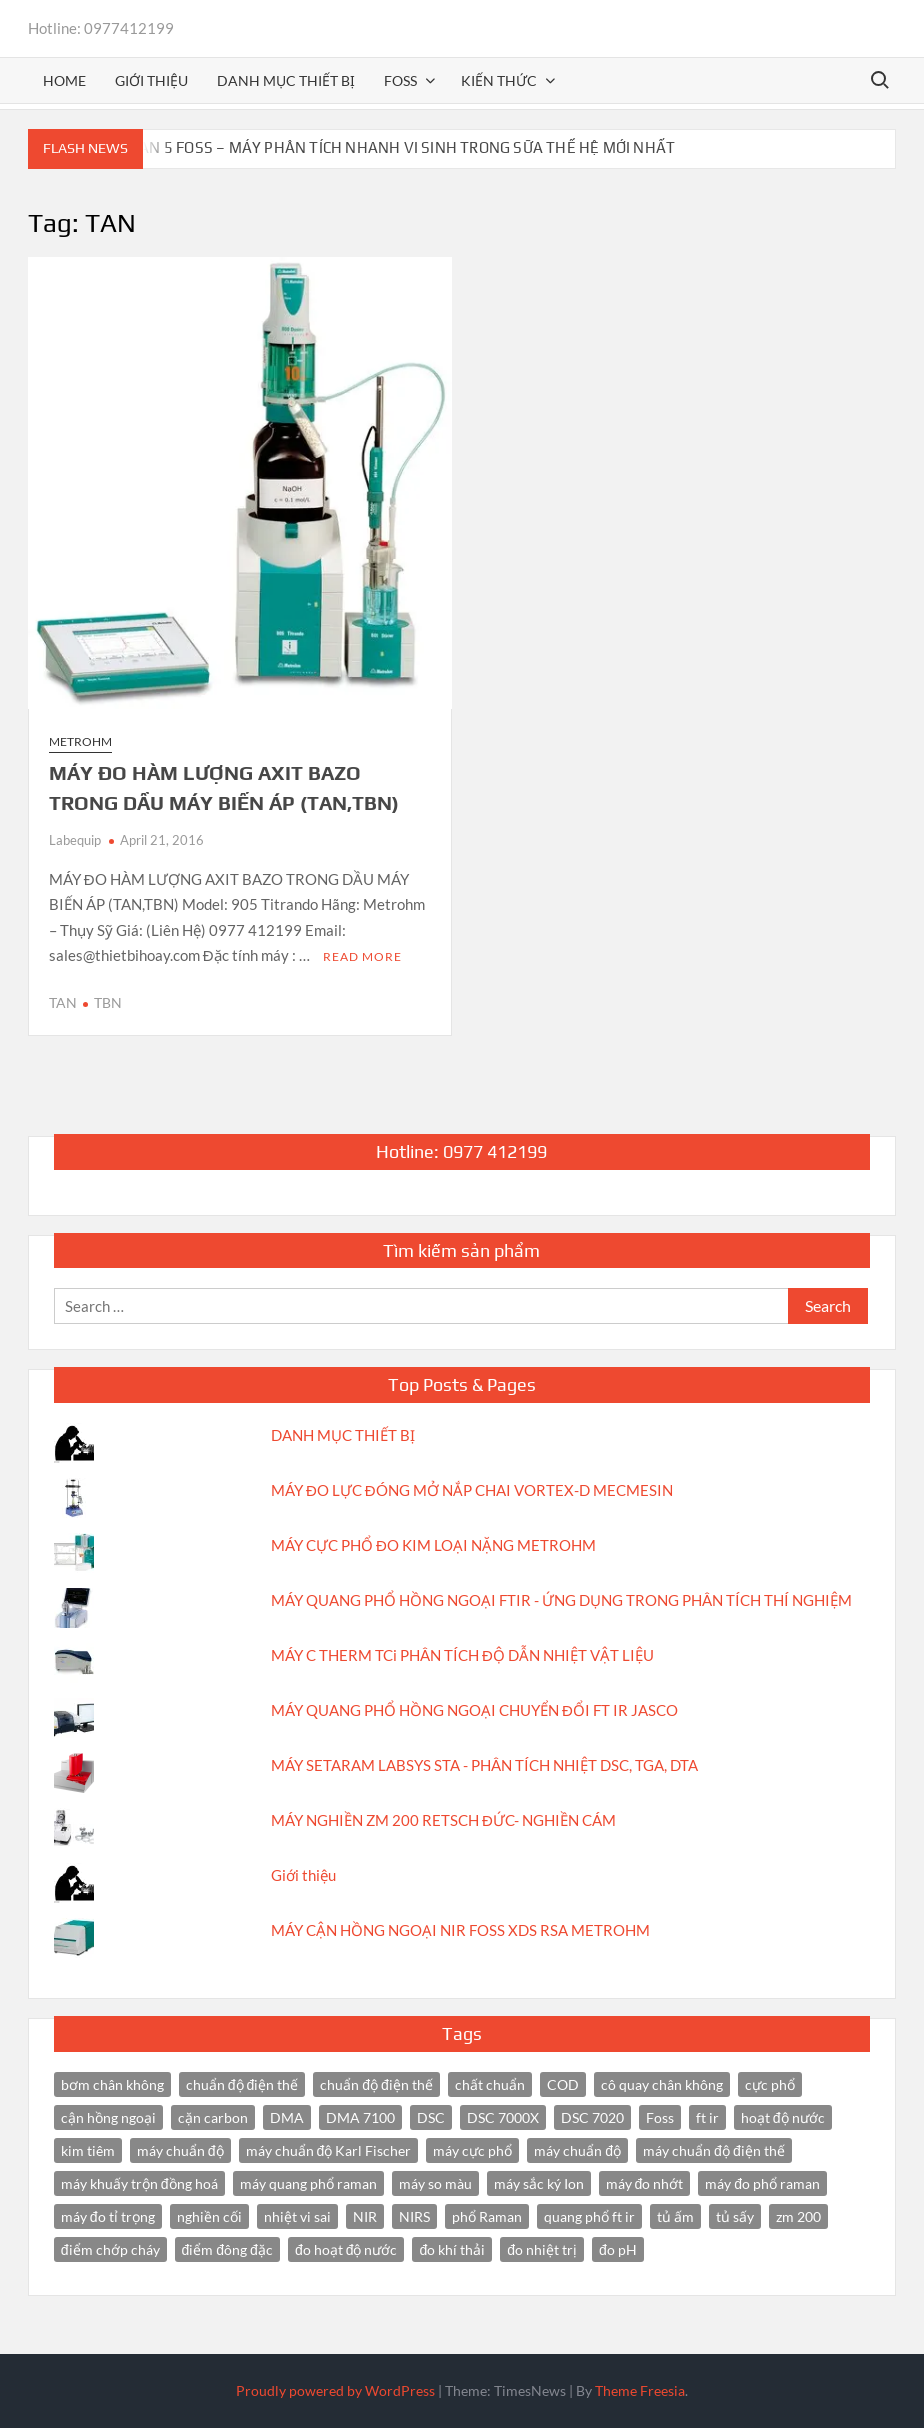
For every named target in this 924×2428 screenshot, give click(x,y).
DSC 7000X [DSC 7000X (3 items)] (503, 2117)
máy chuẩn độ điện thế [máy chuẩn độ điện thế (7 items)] (714, 2150)
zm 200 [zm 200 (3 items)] (798, 2216)
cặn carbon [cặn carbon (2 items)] (213, 2117)
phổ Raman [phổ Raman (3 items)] (487, 2216)
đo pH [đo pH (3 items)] (618, 2249)
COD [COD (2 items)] (563, 2084)
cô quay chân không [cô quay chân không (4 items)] (662, 2084)
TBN (108, 1002)
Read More (362, 956)
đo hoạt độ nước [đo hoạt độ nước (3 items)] (346, 2249)
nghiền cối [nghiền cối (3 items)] (209, 2216)
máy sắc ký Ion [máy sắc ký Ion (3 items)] (539, 2183)
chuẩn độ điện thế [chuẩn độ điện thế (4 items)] (242, 2084)
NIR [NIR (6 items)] (365, 2216)
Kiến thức (499, 80)
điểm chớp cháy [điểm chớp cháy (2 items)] (110, 2249)
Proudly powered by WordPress (335, 2390)
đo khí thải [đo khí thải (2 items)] (452, 2249)
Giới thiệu (151, 80)
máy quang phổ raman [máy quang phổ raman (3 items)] (308, 2183)
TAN (63, 1002)
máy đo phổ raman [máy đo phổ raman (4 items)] (762, 2183)
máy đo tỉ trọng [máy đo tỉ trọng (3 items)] (108, 2216)
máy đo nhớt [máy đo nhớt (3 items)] (645, 2183)
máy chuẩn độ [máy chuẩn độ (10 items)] (180, 2150)
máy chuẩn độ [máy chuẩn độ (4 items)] (577, 2150)
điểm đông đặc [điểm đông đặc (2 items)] (227, 2249)
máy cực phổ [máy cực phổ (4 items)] (472, 2150)
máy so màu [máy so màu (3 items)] (435, 2183)
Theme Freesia (640, 2390)
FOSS (400, 80)
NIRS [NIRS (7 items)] (414, 2216)
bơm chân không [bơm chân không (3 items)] (112, 2084)
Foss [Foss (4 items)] (660, 2117)
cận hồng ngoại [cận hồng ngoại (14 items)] (108, 2117)
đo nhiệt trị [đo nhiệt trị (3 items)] (542, 2249)
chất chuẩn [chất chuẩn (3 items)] (490, 2084)
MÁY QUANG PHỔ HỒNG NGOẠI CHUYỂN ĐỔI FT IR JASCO (474, 1710)
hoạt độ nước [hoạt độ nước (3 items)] (783, 2117)
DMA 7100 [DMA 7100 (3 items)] (360, 2117)
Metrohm (80, 741)
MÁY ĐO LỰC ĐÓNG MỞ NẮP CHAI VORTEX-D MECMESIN (472, 1490)
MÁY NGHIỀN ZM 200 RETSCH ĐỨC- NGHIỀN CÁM (443, 1820)
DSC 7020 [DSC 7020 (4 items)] (592, 2117)
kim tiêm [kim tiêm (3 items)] (88, 2150)
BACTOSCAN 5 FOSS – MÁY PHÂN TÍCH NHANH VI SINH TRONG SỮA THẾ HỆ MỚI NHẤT (375, 147)
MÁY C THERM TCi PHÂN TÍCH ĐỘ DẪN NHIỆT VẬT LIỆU (462, 1655)
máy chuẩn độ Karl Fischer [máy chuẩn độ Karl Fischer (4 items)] (329, 2150)
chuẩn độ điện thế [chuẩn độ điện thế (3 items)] (376, 2084)
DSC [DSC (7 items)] (431, 2117)
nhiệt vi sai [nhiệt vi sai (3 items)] (297, 2216)
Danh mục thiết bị (286, 80)
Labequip (75, 840)
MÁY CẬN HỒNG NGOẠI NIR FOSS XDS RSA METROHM (460, 1930)
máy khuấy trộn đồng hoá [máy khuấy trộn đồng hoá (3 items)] (139, 2183)
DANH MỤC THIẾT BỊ (343, 1435)
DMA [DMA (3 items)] (287, 2117)
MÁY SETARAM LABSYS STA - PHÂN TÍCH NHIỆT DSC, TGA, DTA (484, 1765)
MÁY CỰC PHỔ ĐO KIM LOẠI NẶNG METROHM (433, 1545)
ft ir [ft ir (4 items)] (707, 2117)
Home (64, 80)
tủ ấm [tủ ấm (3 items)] (675, 2216)
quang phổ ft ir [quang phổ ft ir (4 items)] (589, 2216)
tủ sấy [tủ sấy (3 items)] (735, 2216)
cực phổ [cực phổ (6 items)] (770, 2084)
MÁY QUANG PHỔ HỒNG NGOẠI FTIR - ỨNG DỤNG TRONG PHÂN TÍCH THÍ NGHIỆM (561, 1600)
